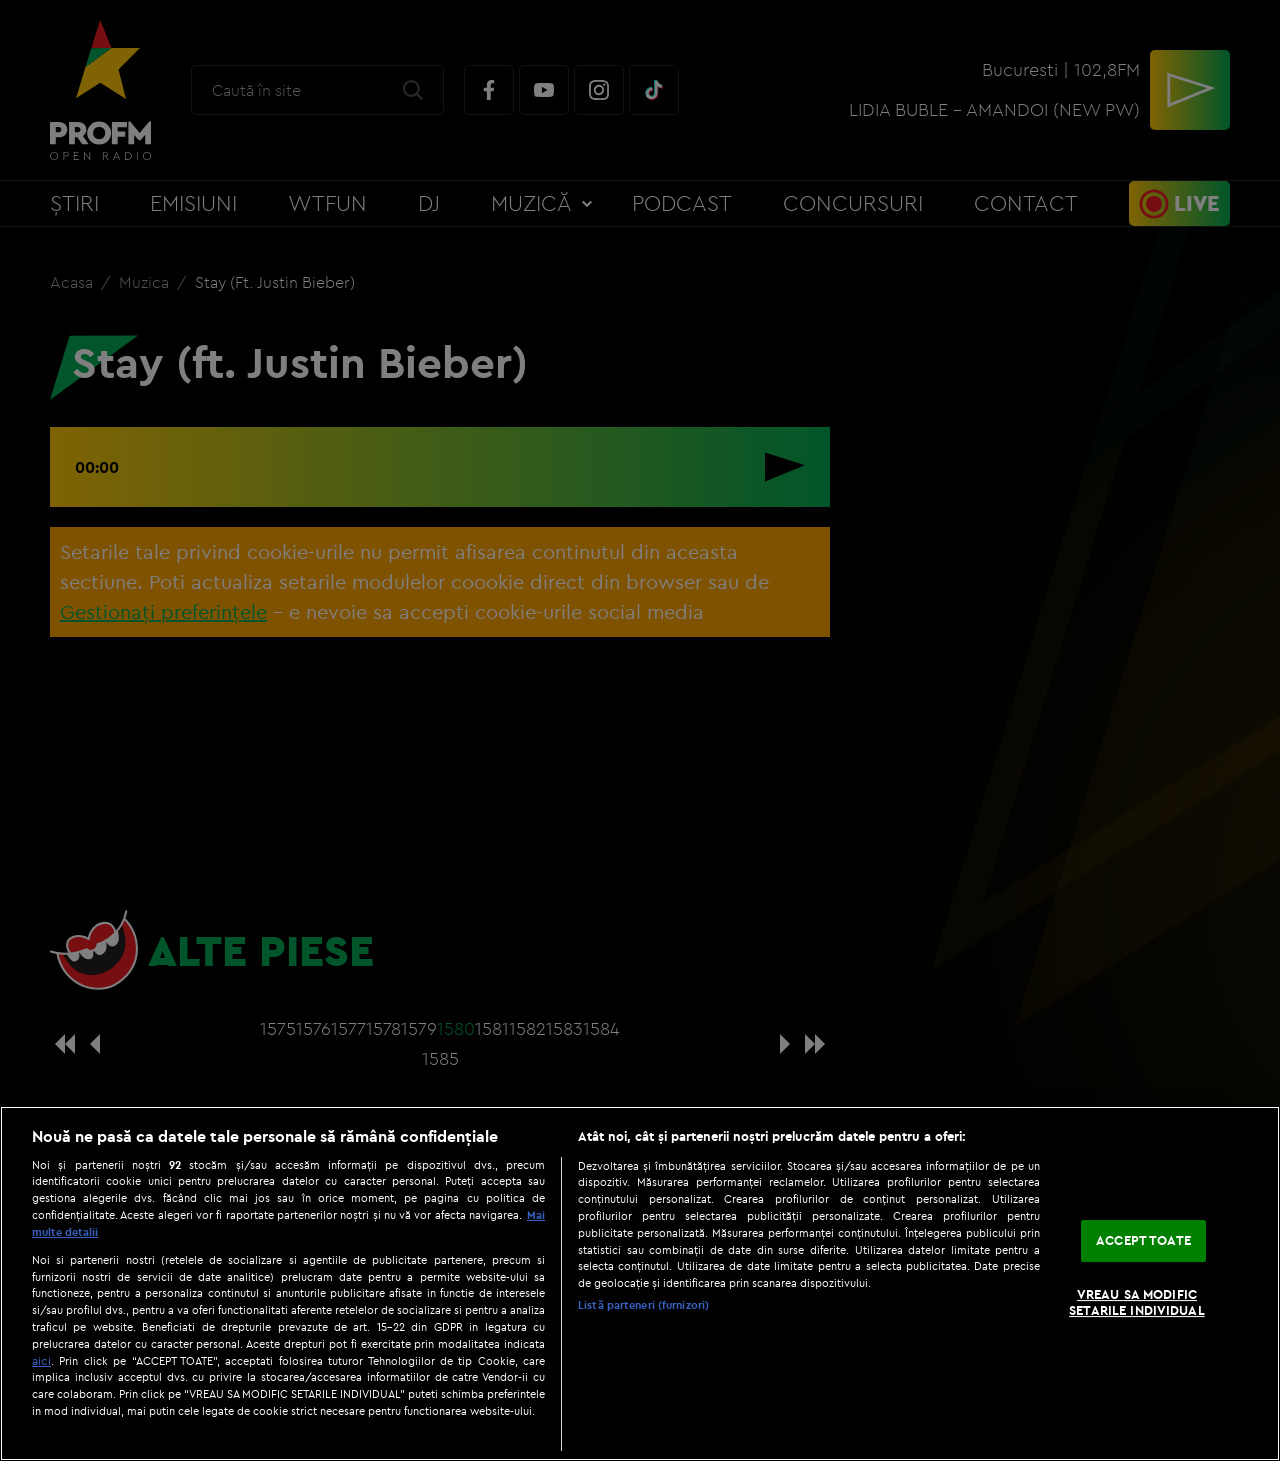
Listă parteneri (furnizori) (643, 1305)
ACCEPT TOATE (1143, 1241)
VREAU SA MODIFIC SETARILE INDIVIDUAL (1136, 1302)
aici (41, 1360)
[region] (640, 1283)
